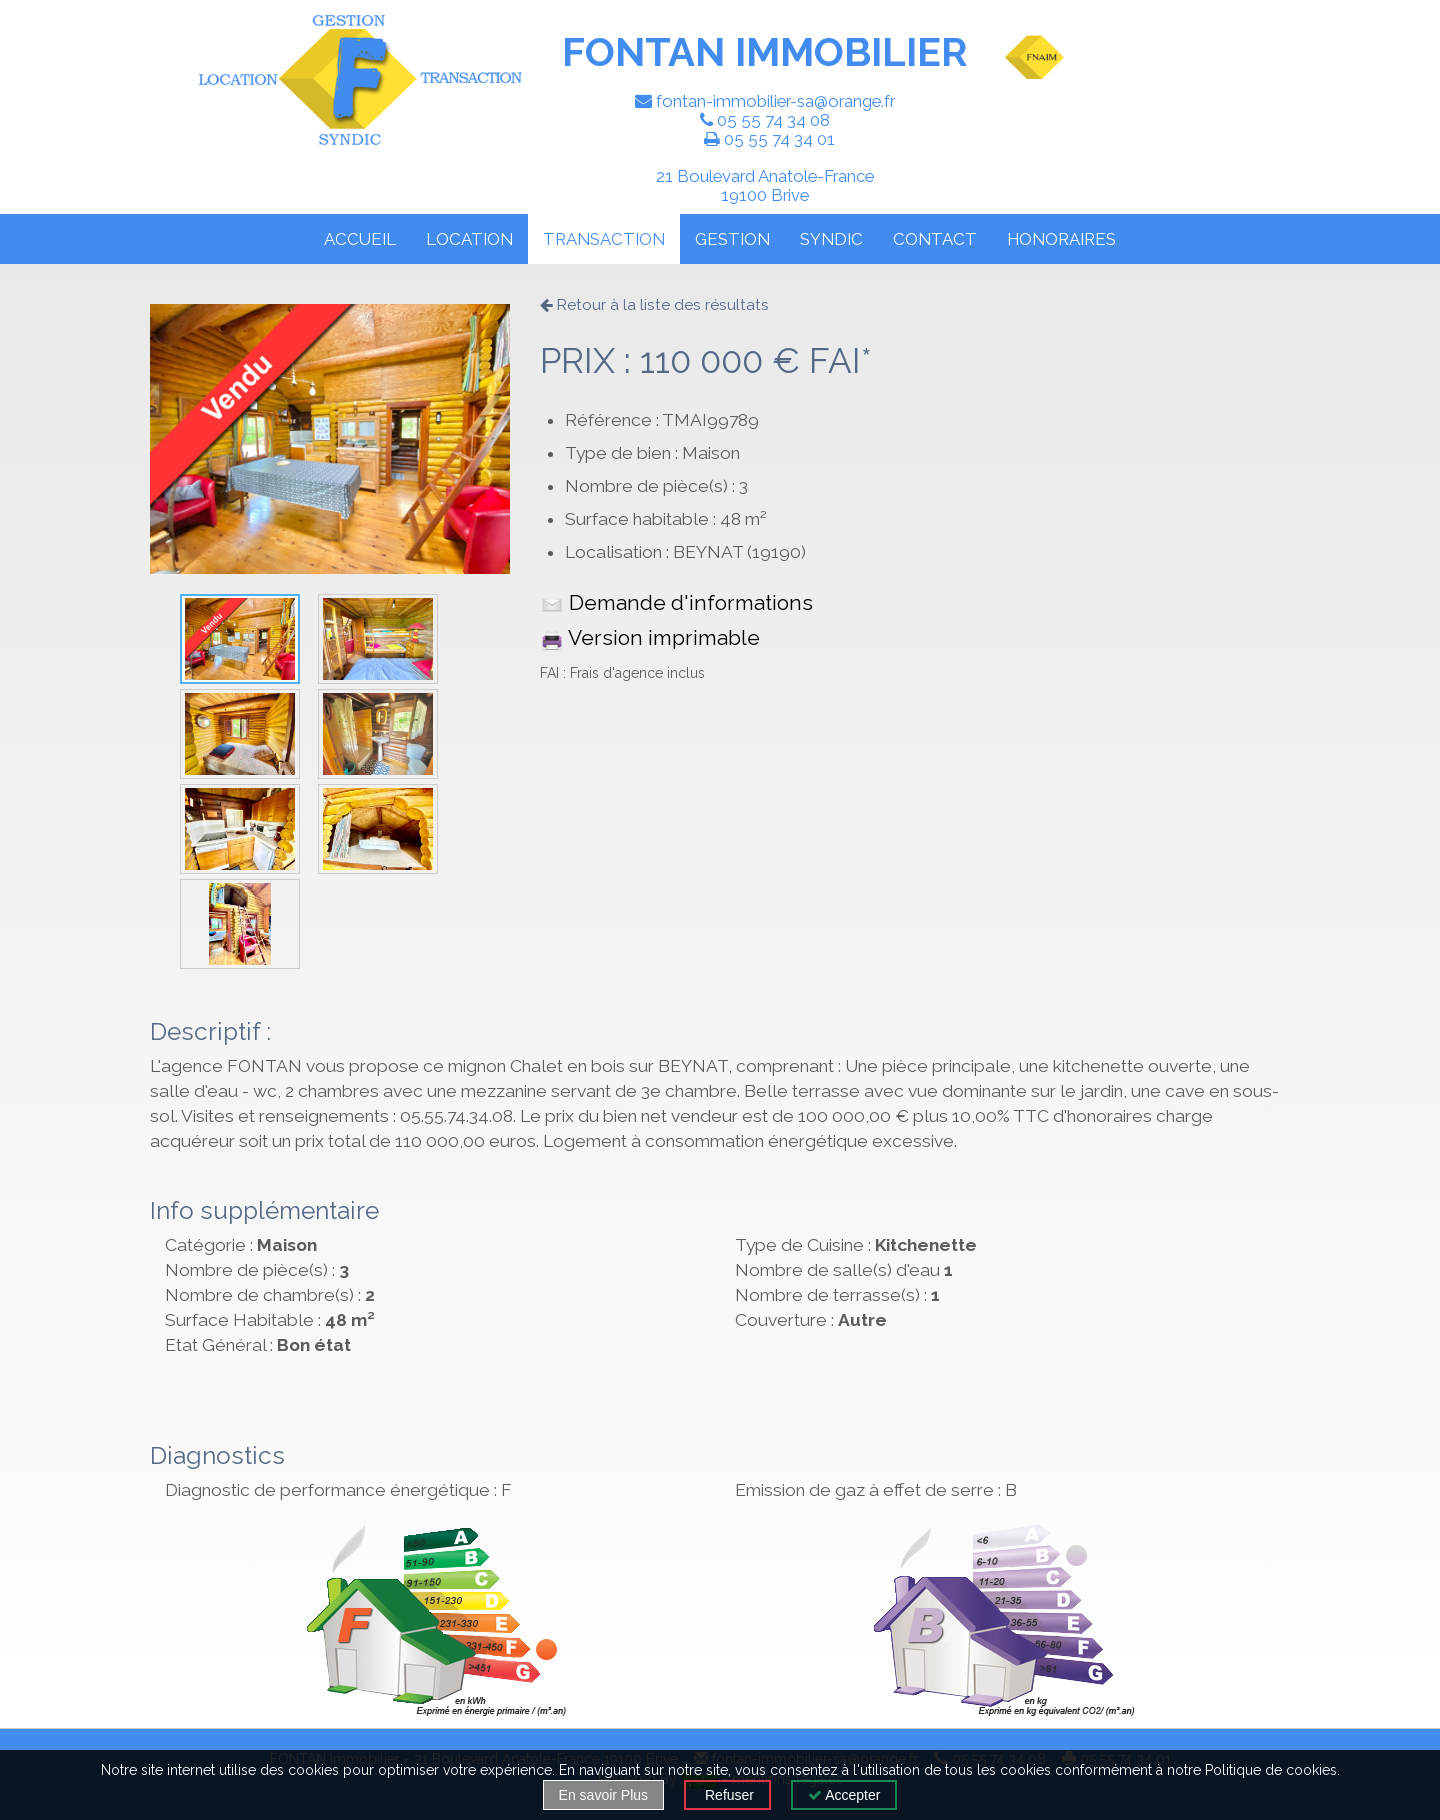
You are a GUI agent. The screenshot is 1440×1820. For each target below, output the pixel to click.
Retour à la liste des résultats (654, 305)
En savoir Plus (603, 1795)
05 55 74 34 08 (773, 120)
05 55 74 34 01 (779, 139)
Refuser (727, 1795)
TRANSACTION (604, 239)
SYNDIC (831, 239)
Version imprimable (650, 637)
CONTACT (935, 239)
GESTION (732, 239)
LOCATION (469, 239)
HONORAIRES (1061, 239)
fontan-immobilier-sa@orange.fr (775, 101)
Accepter (844, 1795)
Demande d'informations (676, 602)
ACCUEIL (360, 239)
